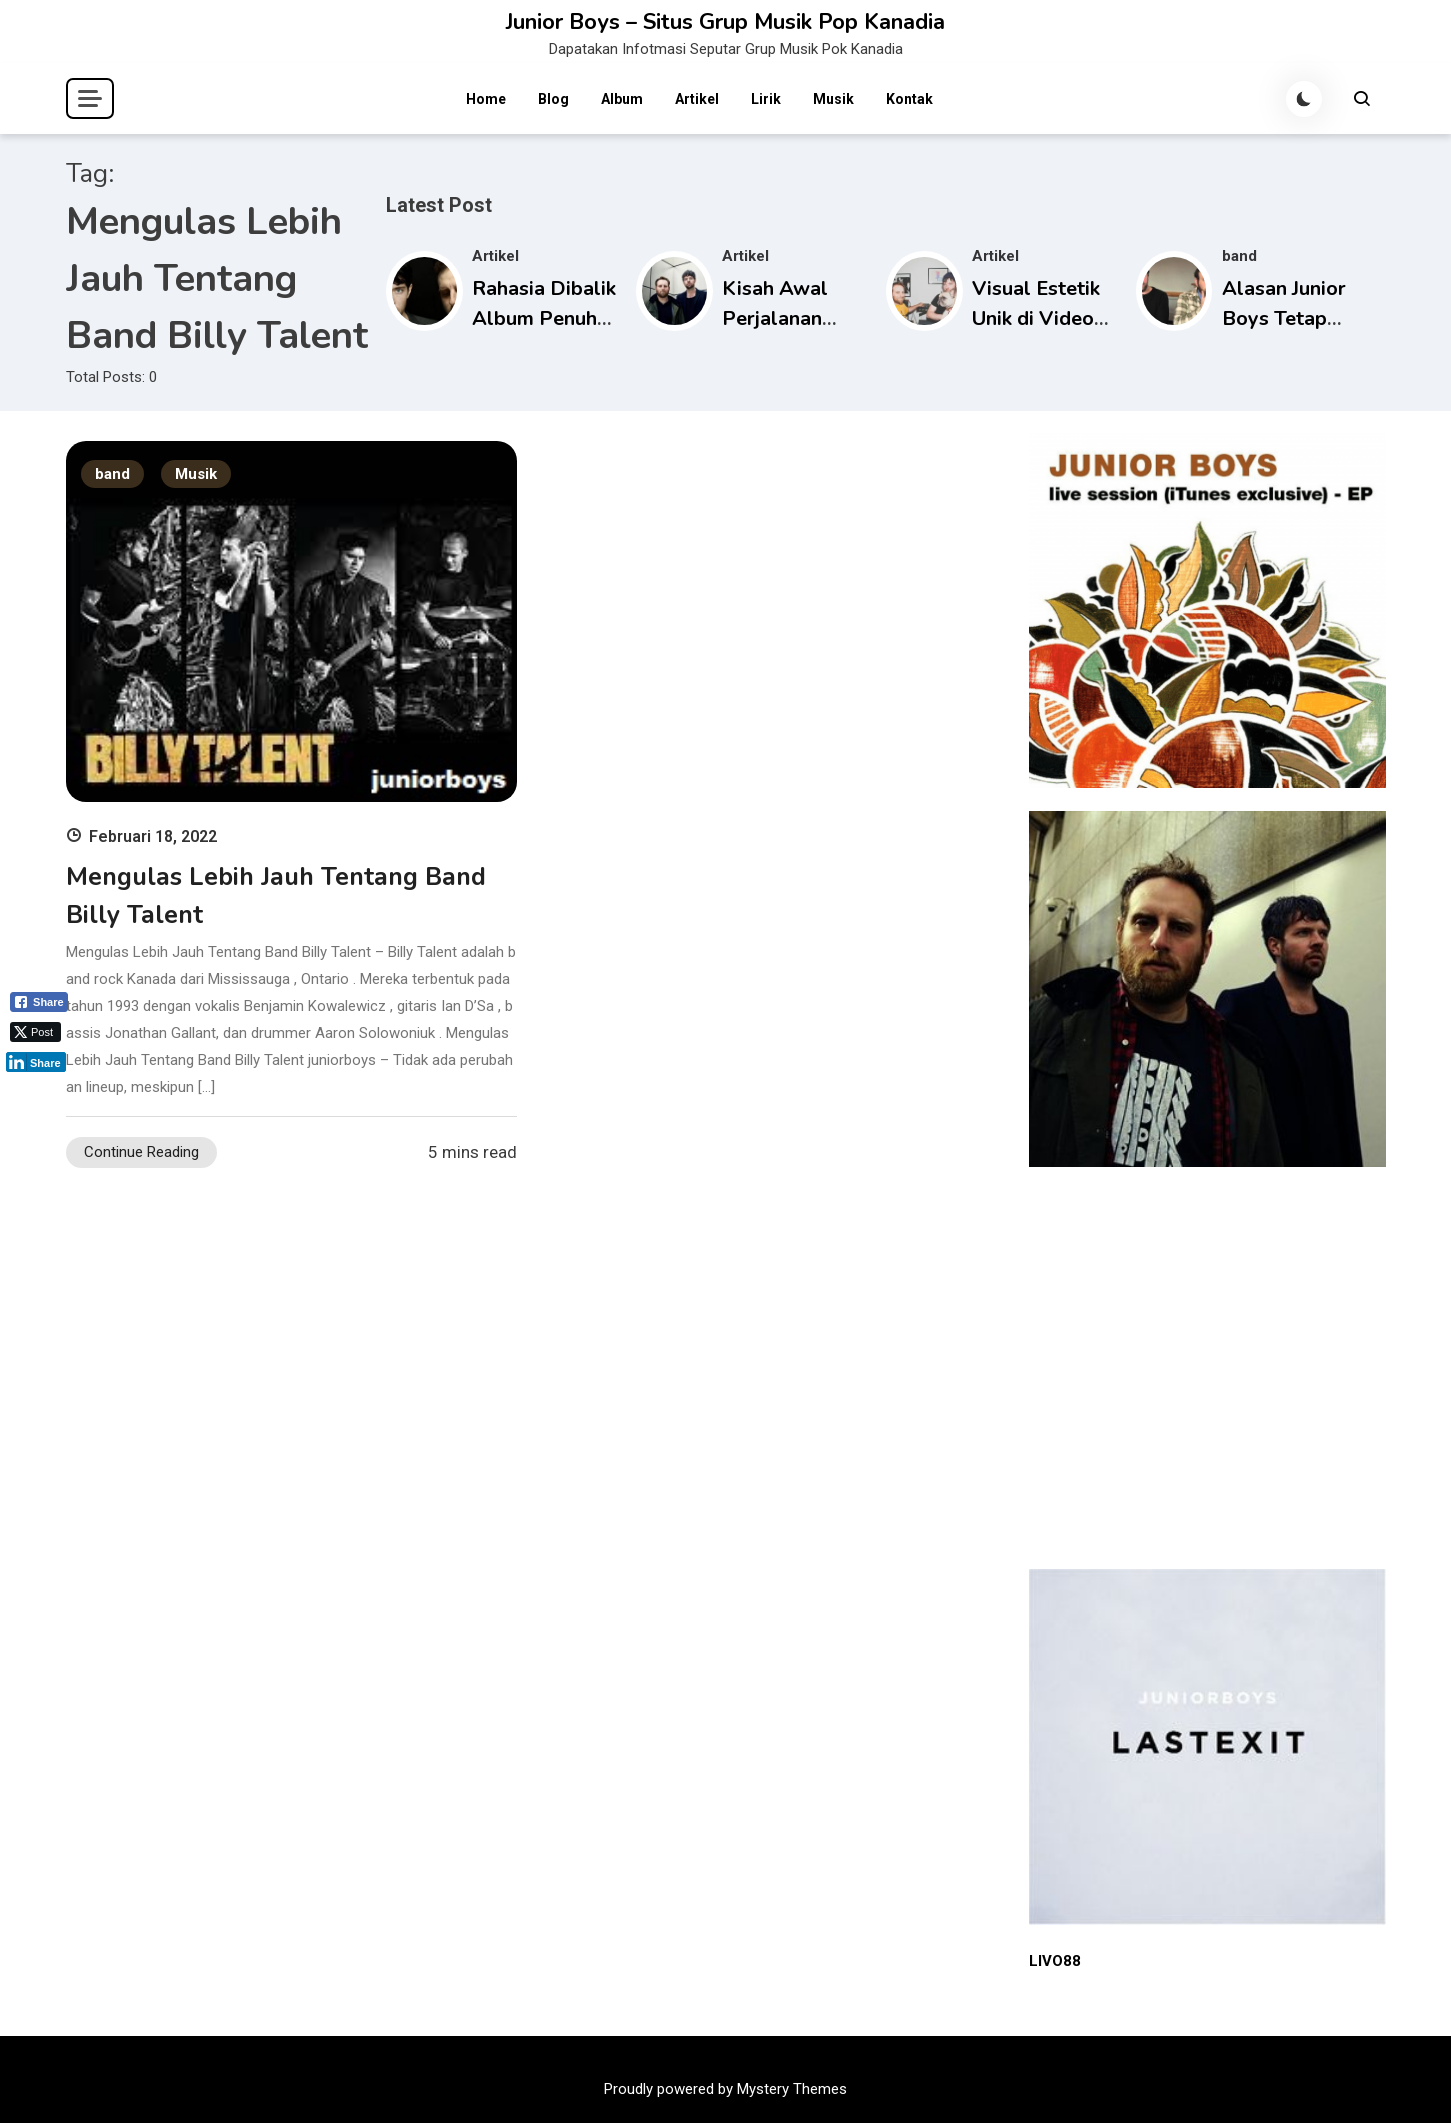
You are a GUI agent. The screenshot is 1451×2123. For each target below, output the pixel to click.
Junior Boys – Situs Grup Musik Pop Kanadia (725, 22)
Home (486, 99)
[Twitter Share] (35, 1032)
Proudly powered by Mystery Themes (725, 2089)
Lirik (766, 99)
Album (622, 99)
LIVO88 (1055, 1961)
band (1239, 256)
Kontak (909, 99)
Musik (833, 99)
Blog (553, 99)
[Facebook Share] (39, 1002)
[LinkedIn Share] (36, 1062)
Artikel (697, 99)
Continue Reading (141, 1152)
